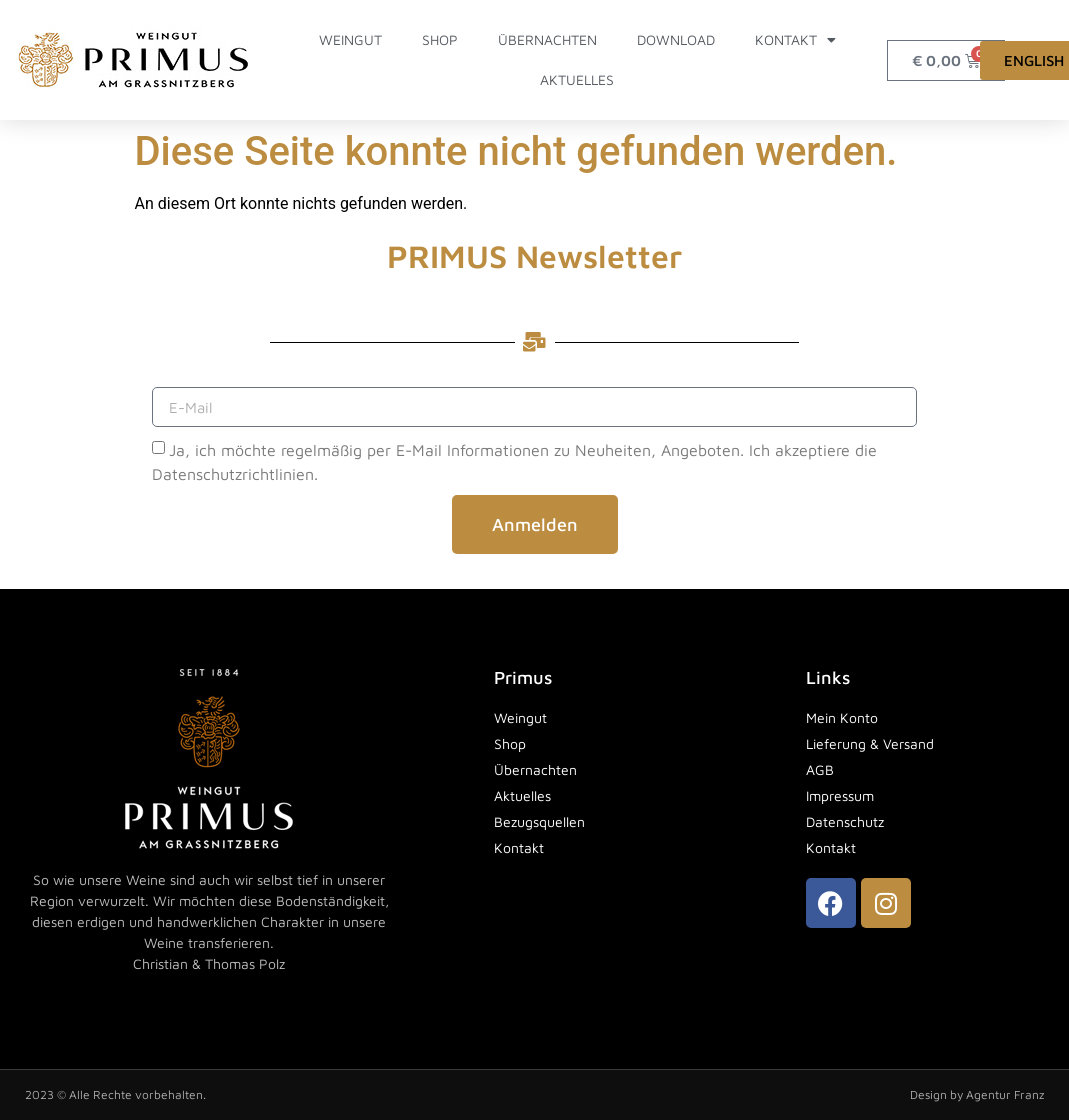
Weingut (350, 39)
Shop (440, 39)
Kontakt (795, 40)
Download (676, 39)
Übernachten (547, 39)
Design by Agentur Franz (977, 1094)
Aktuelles (577, 79)
